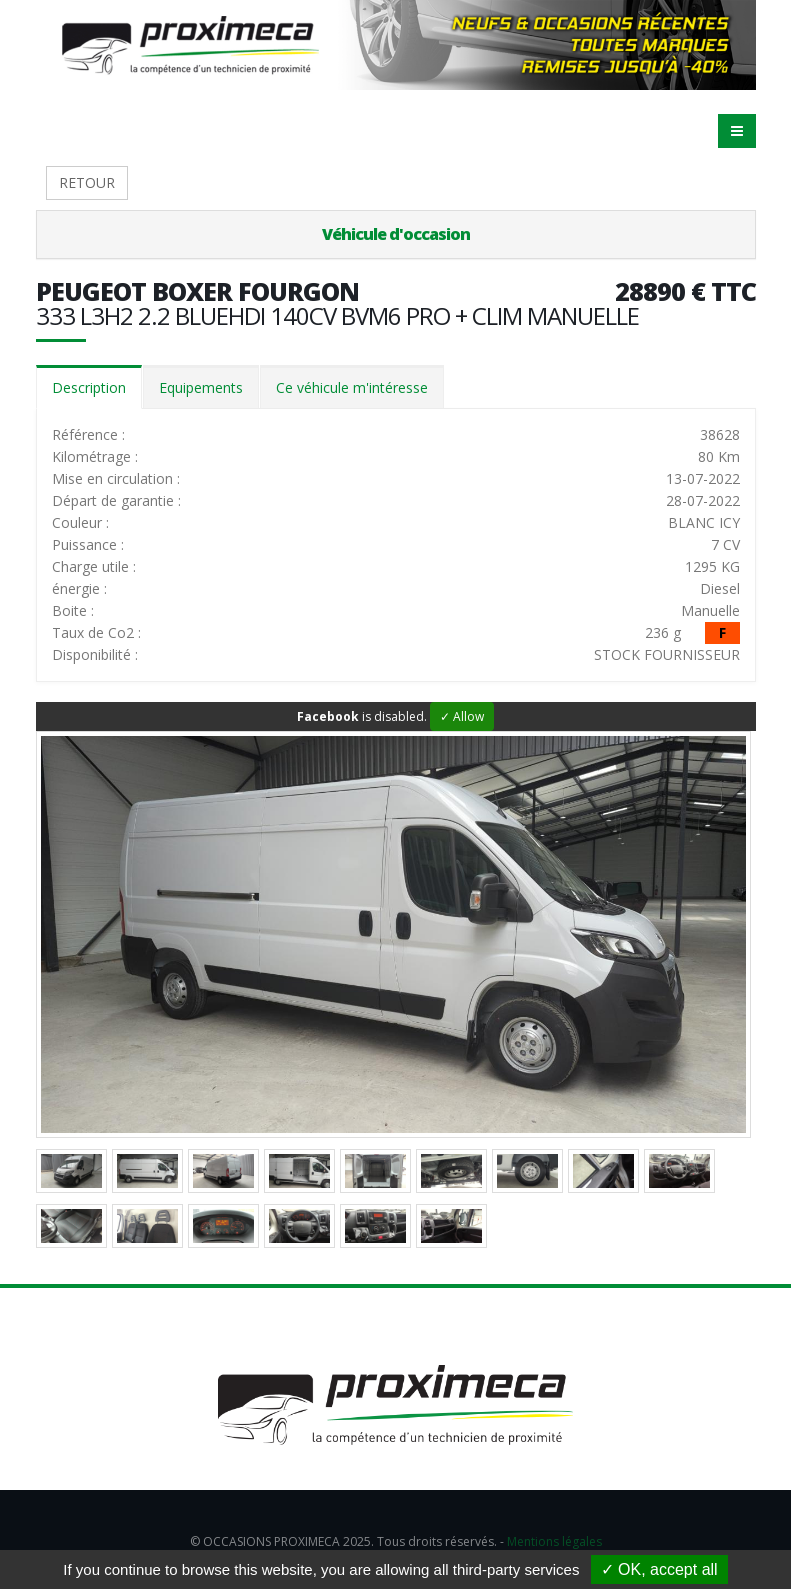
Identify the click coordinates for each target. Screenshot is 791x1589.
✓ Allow (462, 716)
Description (89, 387)
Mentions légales (554, 1541)
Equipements (201, 387)
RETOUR (87, 182)
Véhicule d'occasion (396, 234)
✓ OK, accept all (659, 1569)
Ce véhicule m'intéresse (352, 387)
